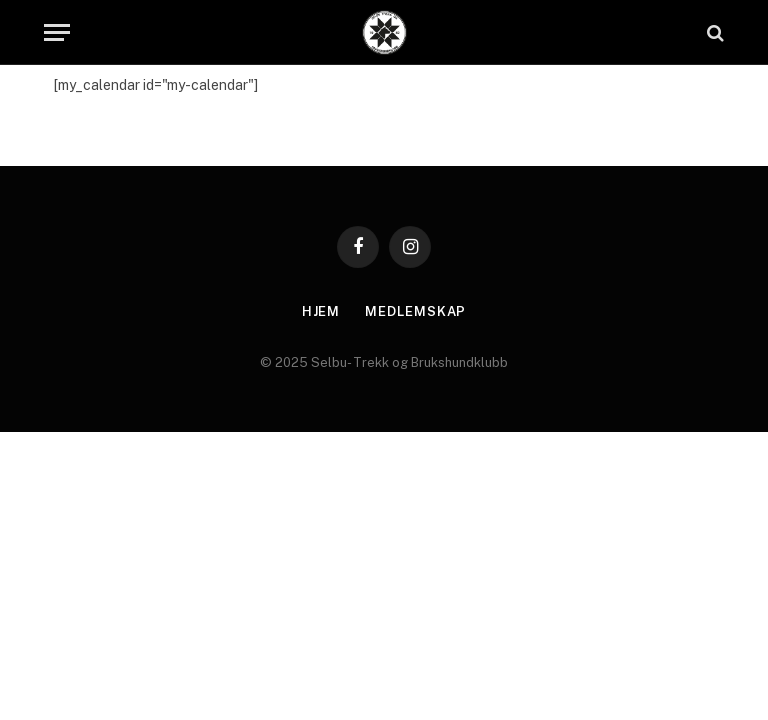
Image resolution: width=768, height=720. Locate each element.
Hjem (321, 311)
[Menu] (57, 32)
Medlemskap (415, 311)
